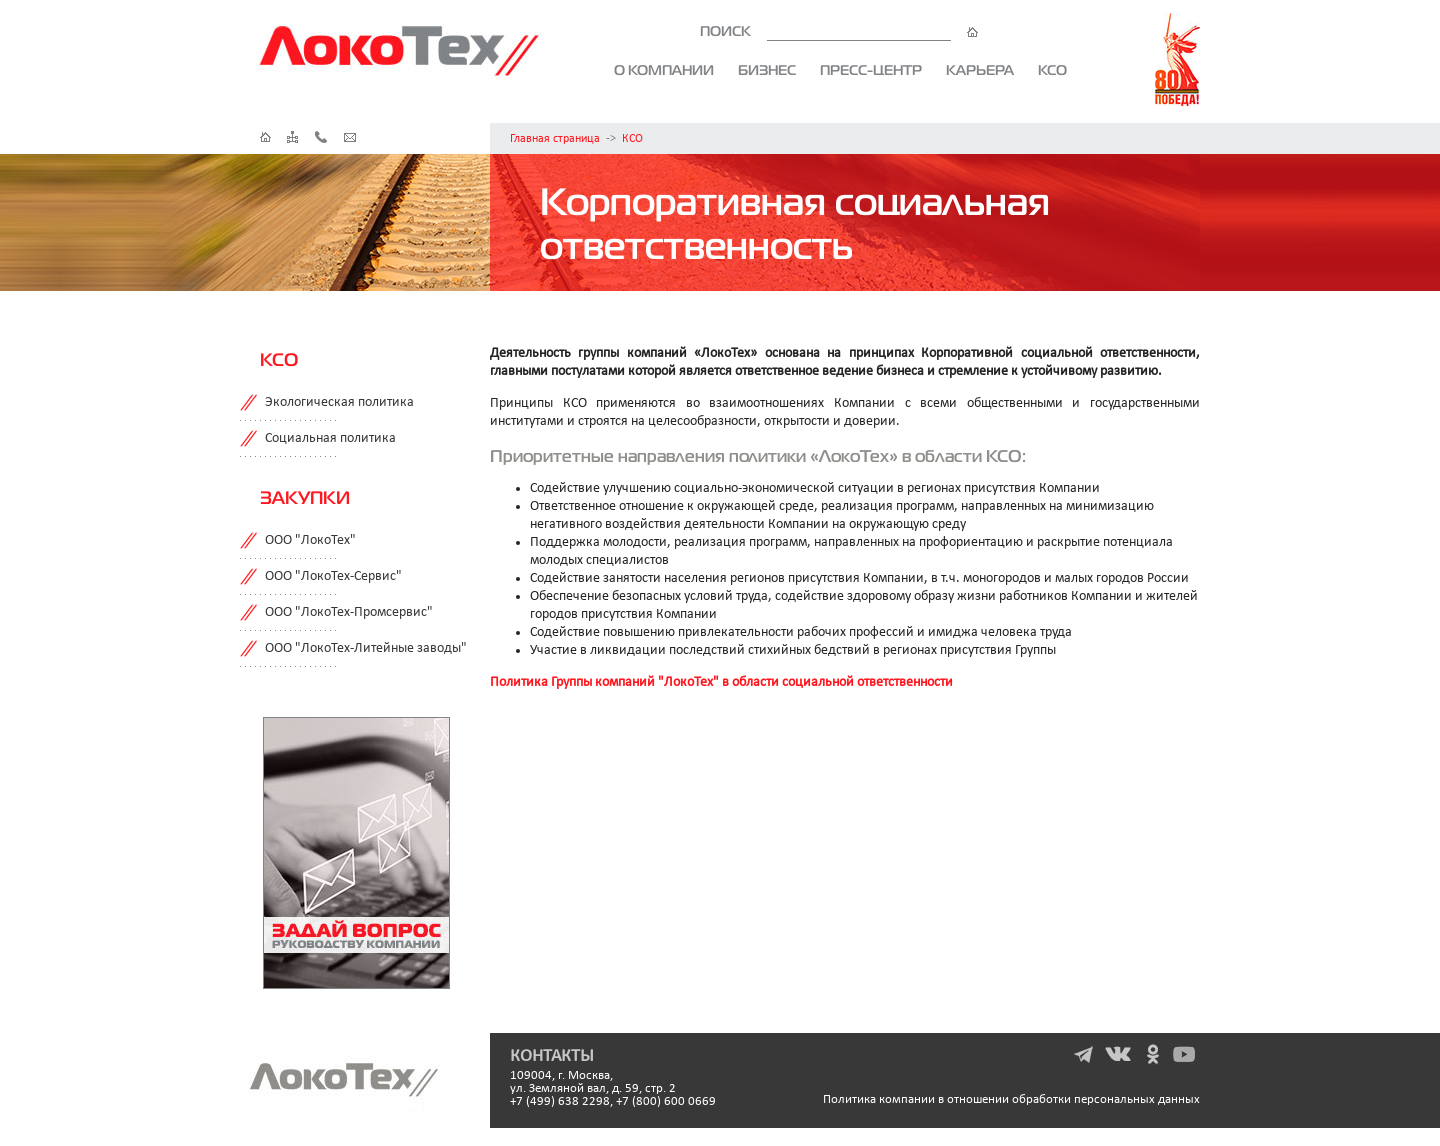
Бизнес (767, 70)
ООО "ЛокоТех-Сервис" (333, 576)
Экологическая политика (339, 402)
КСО (1052, 70)
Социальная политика (330, 438)
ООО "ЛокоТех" (310, 540)
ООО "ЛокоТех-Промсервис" (349, 612)
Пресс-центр (871, 70)
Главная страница (555, 139)
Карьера (980, 70)
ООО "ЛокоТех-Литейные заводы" (366, 648)
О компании (664, 70)
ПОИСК (839, 31)
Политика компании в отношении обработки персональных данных (1011, 1099)
